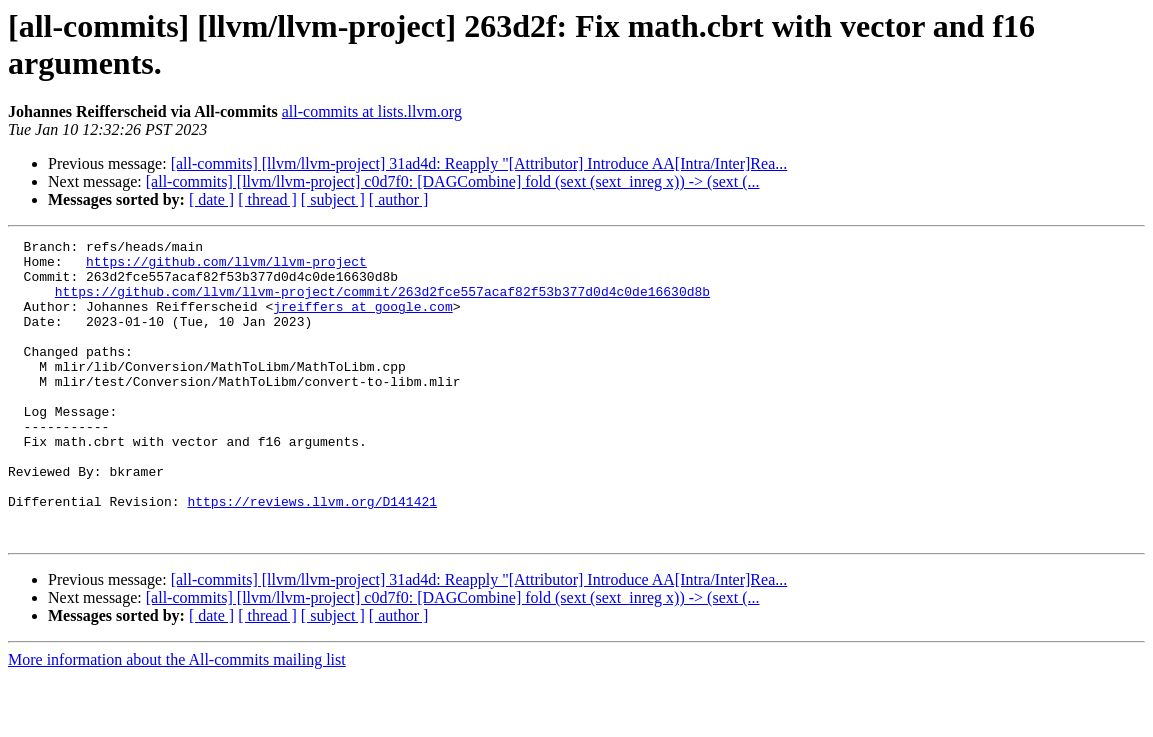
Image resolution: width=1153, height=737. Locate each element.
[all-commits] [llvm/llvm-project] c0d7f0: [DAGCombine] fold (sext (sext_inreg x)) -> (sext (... (453, 181)
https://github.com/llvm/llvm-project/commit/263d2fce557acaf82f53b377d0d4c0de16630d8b (382, 303)
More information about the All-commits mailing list (177, 719)
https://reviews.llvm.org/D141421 (312, 555)
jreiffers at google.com (362, 321)
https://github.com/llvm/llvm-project (226, 267)
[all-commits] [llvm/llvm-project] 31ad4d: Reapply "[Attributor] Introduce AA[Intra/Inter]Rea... (479, 163)
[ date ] (211, 199)
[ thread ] (267, 199)
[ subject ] (333, 199)
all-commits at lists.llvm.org (372, 111)
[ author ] (399, 199)
